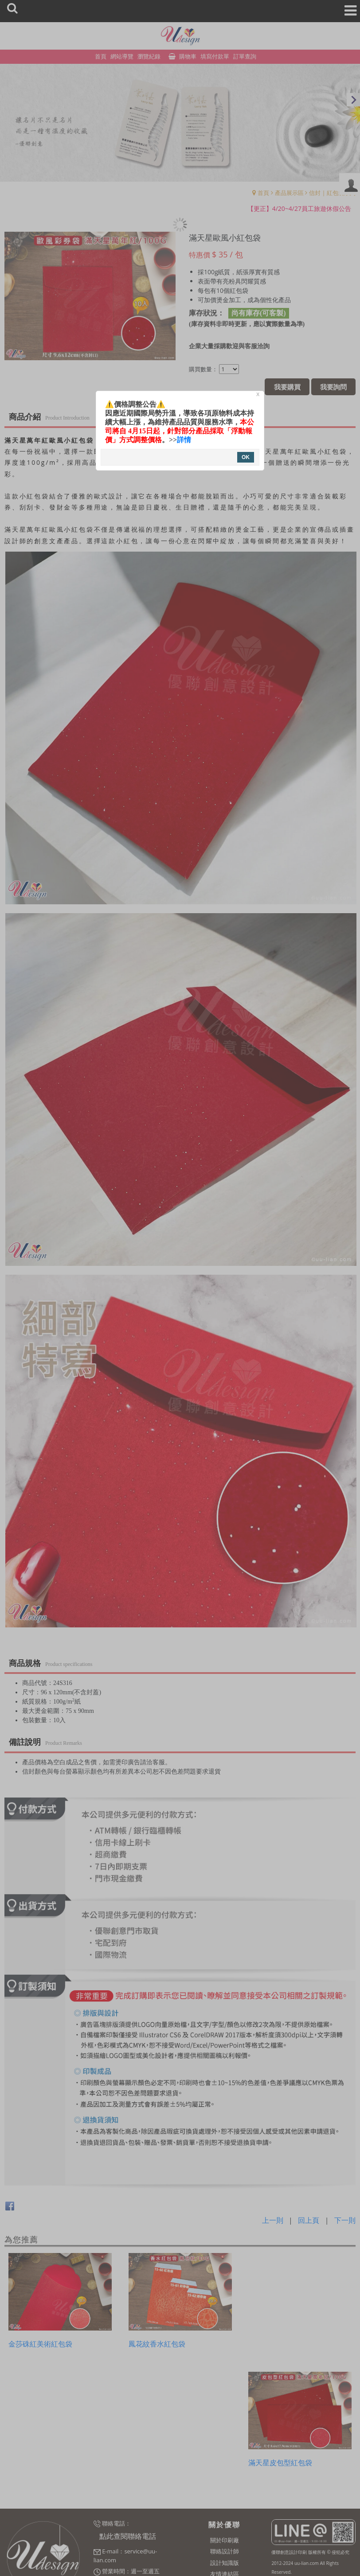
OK (246, 457)
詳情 (184, 440)
